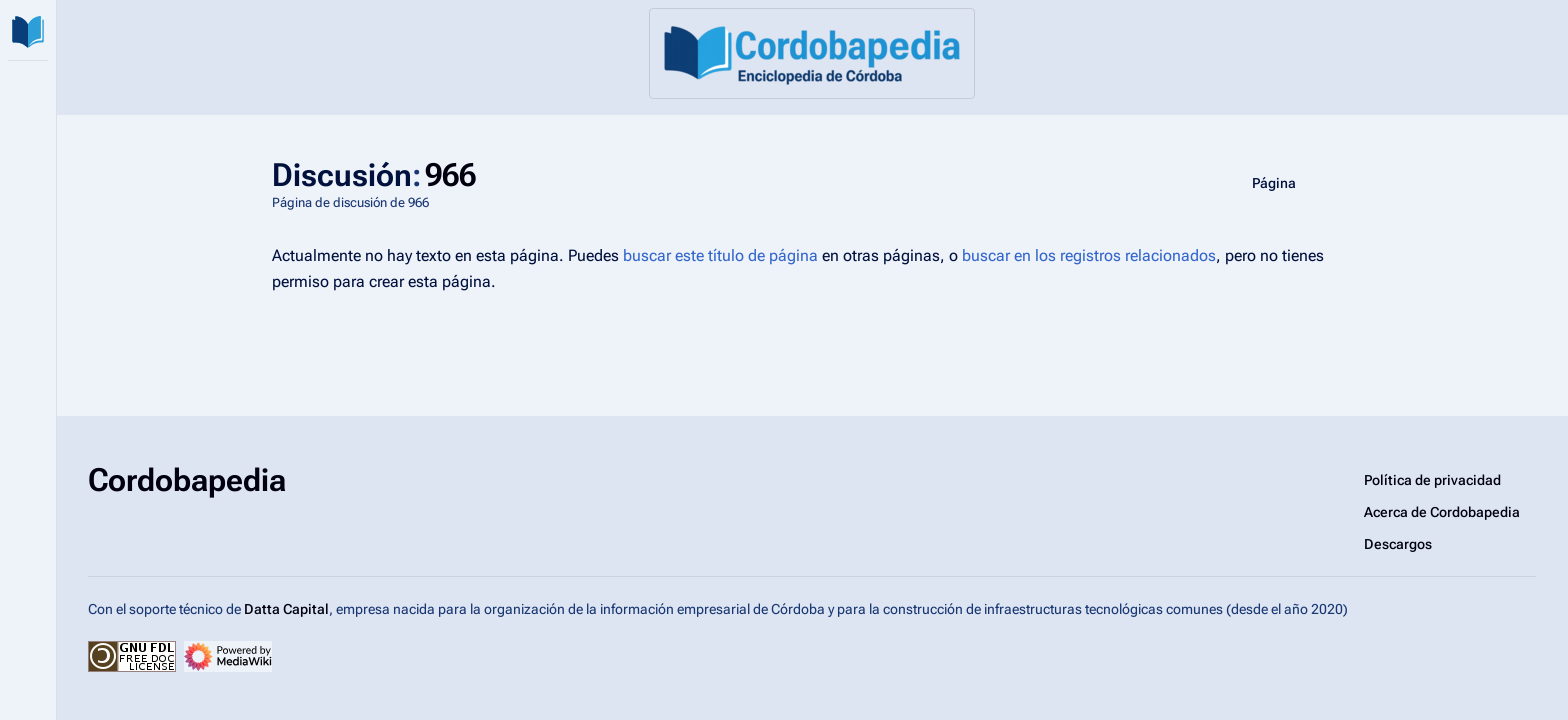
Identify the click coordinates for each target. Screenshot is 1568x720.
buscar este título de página (720, 255)
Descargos (1398, 544)
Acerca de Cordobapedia (1442, 512)
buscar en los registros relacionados (1089, 255)
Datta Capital (286, 609)
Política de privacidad (1432, 480)
